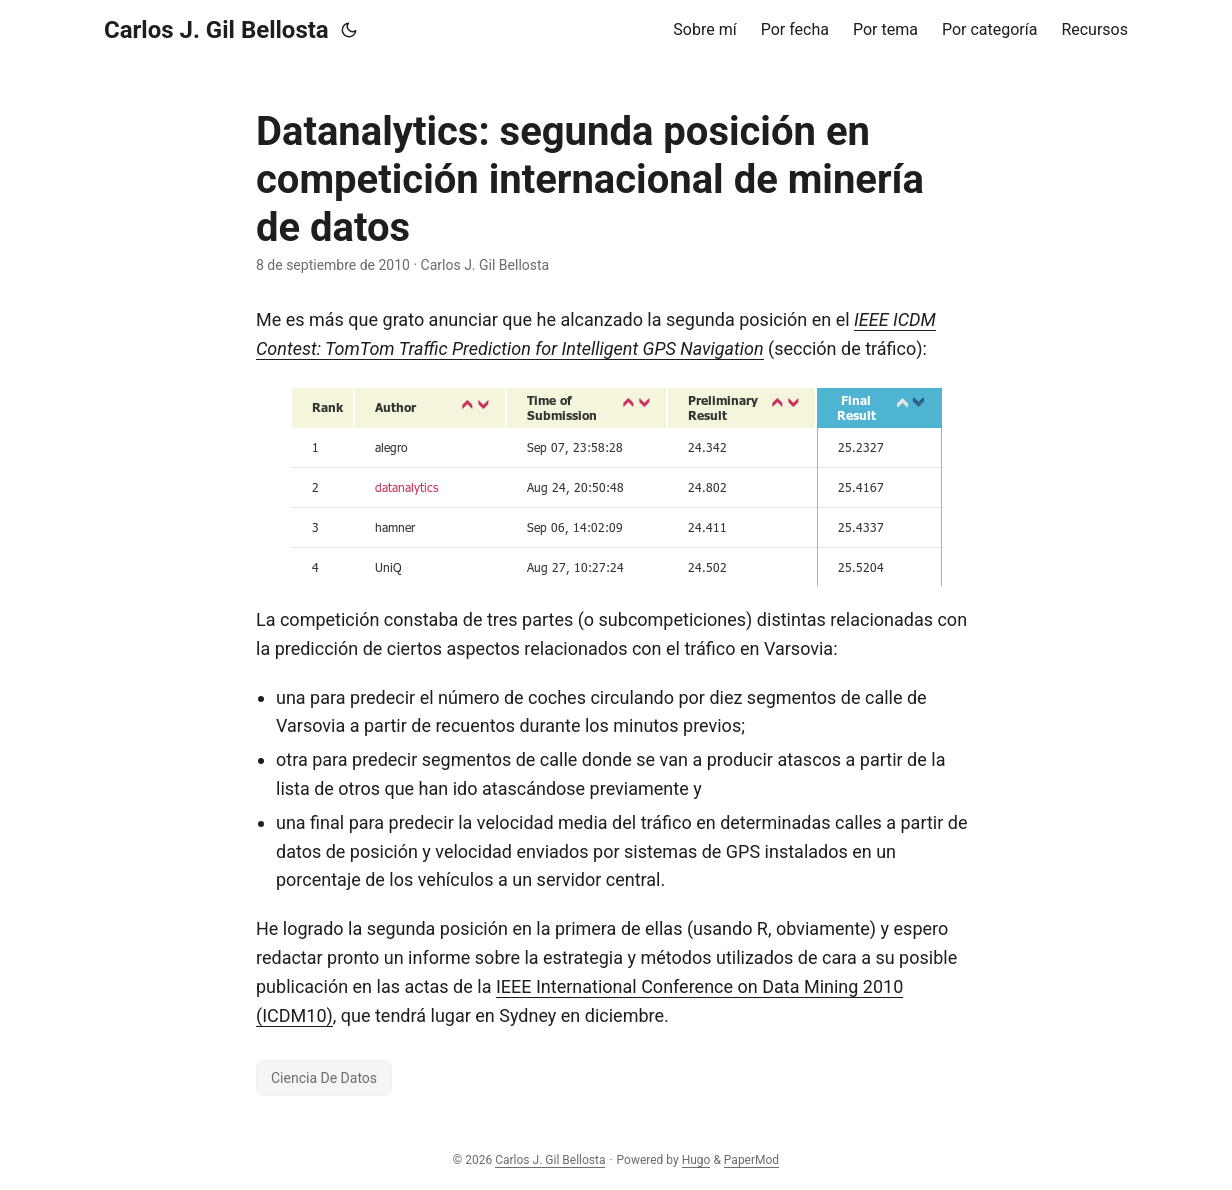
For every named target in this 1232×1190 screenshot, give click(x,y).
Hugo (696, 1160)
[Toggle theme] (349, 30)
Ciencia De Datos (324, 1078)
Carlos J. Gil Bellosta (216, 30)
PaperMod (751, 1160)
